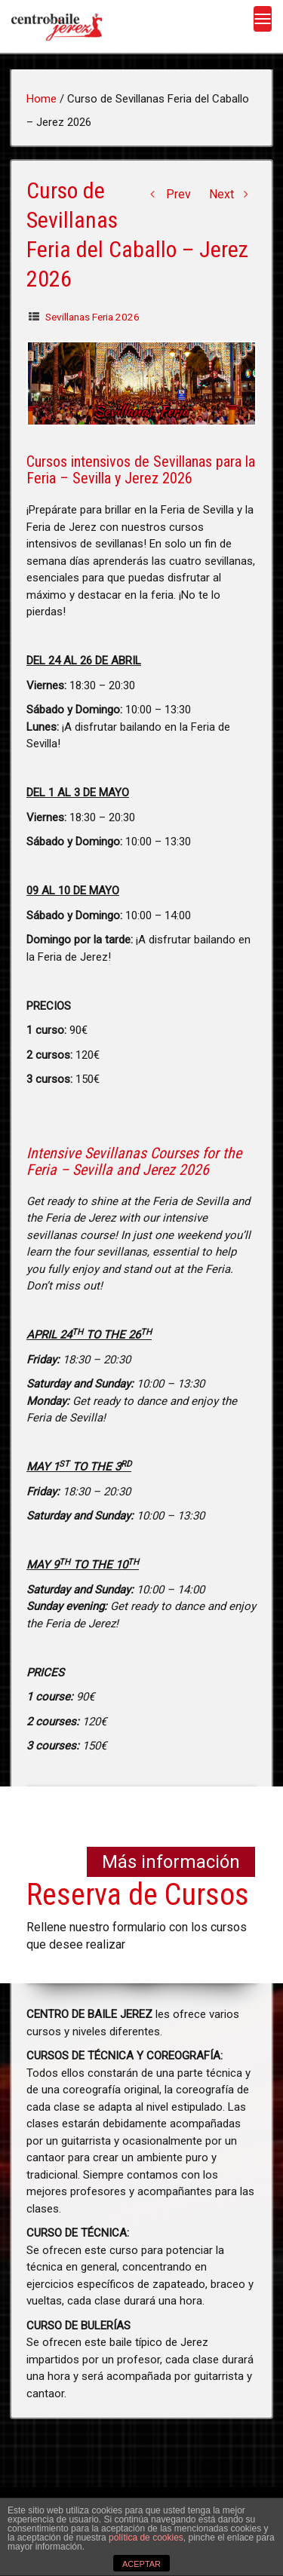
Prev (168, 194)
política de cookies (146, 2537)
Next (233, 194)
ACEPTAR (141, 2563)
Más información (171, 1861)
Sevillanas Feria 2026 (92, 317)
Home (41, 99)
